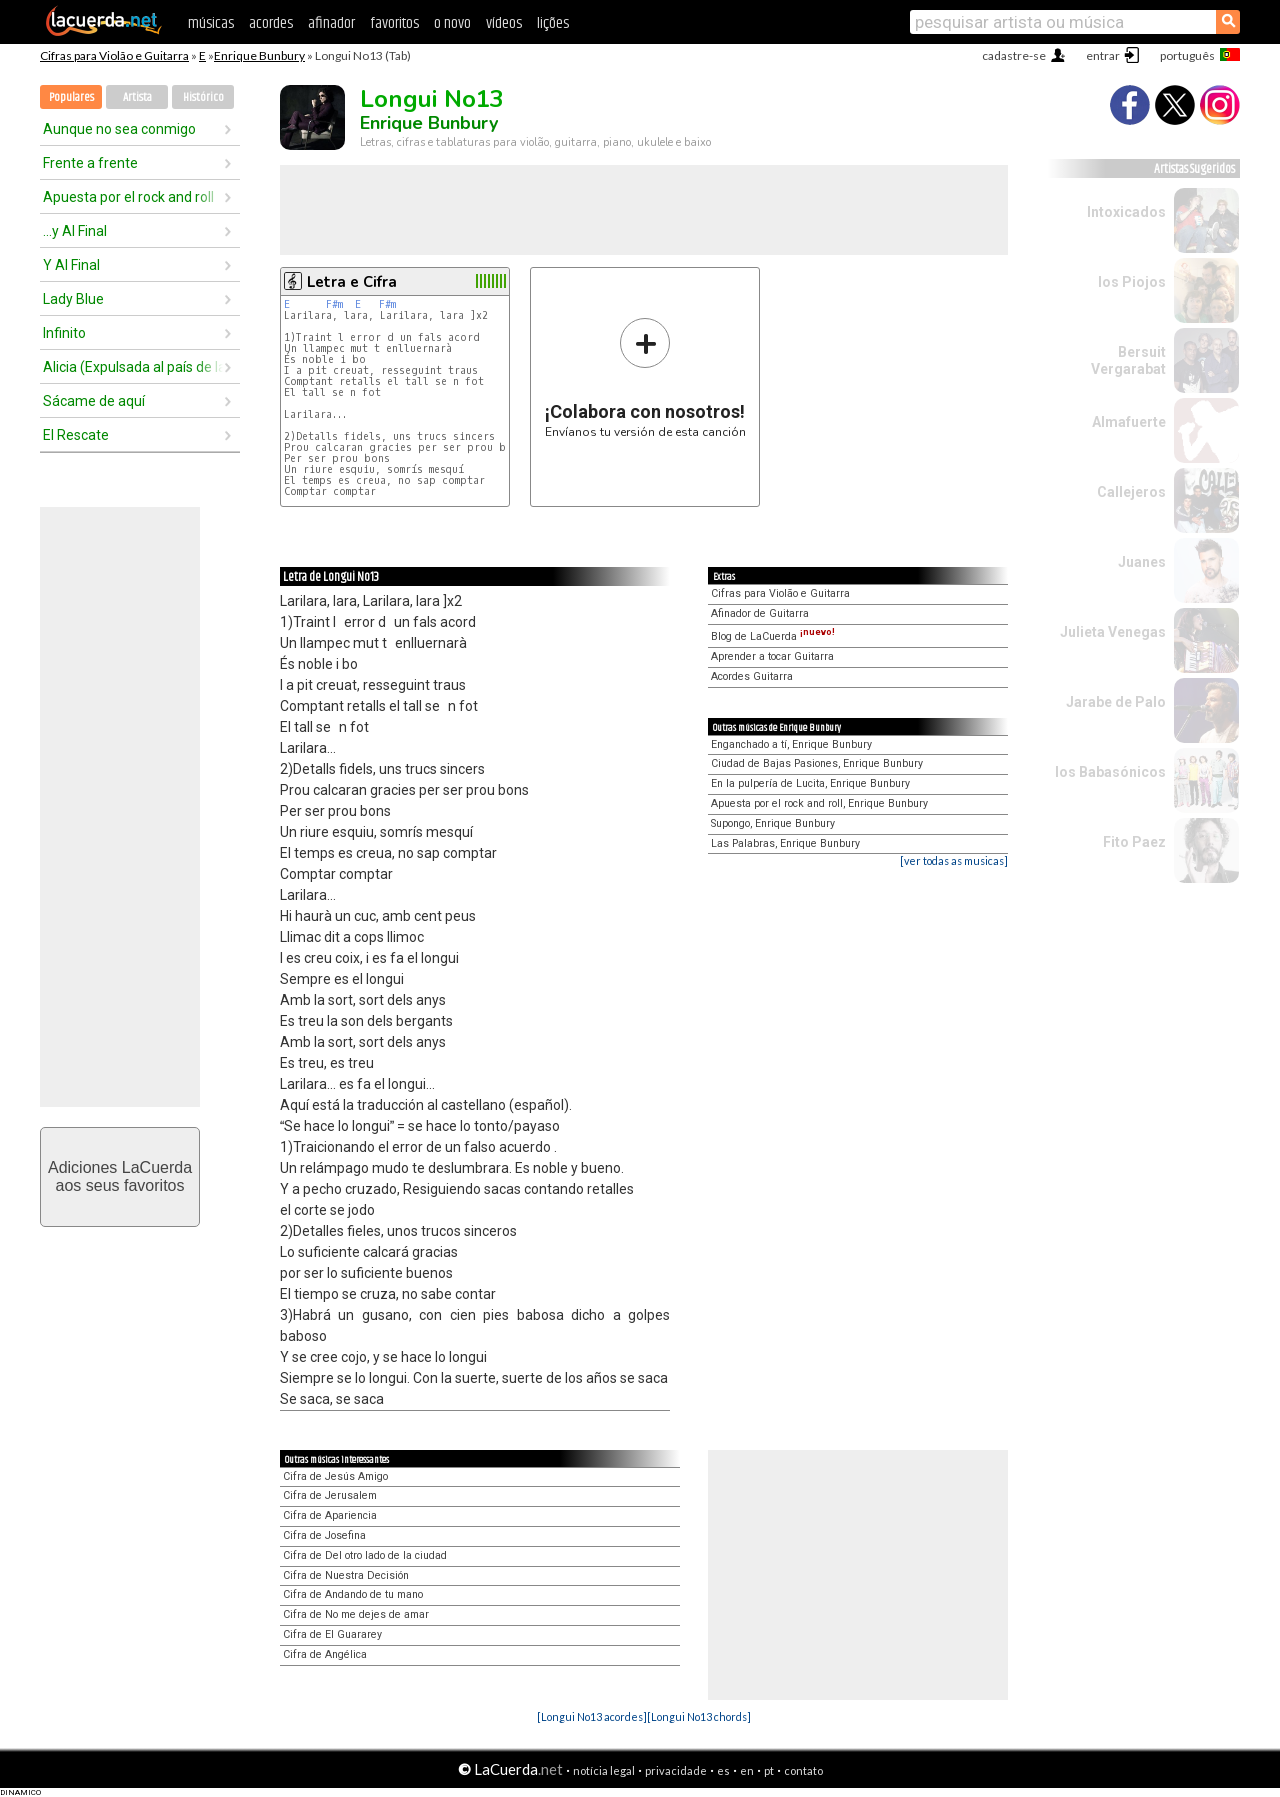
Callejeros (1131, 492)
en (747, 1770)
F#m (334, 304)
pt (769, 1770)
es (723, 1770)
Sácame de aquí (94, 401)
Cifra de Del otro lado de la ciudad (365, 1555)
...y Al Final (75, 231)
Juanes (1142, 562)
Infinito (64, 333)
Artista (137, 97)
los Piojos (1132, 282)
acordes (271, 23)
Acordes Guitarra (752, 676)
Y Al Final (71, 265)
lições (553, 23)
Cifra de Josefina (324, 1535)
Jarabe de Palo (1116, 702)
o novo (452, 23)
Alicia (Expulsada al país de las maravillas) (133, 367)
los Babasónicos (1110, 772)
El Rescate (76, 435)
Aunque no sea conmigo (119, 129)
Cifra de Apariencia (330, 1515)
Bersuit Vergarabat (1128, 360)
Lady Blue (73, 299)
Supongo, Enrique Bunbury (773, 823)
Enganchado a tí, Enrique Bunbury (791, 744)
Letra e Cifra (352, 282)
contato (803, 1770)
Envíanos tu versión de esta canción (645, 377)
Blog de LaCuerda (773, 636)
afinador (331, 23)
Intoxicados (1126, 212)
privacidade (676, 1770)
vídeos (504, 23)
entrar (1103, 55)
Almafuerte (1129, 422)
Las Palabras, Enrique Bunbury (785, 843)
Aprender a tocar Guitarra (772, 656)
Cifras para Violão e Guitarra (114, 55)
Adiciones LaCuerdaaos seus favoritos (120, 1176)
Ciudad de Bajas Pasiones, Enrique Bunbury (817, 763)
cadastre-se (1014, 55)
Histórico (203, 97)
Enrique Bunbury (259, 55)
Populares (71, 97)
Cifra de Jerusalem (330, 1495)
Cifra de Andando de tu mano (353, 1594)
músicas (211, 23)
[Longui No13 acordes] (592, 1716)
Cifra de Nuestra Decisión (346, 1575)
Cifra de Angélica (325, 1654)
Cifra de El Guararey (332, 1634)
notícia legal (604, 1770)
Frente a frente (90, 163)
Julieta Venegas (1113, 632)
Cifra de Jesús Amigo (335, 1476)
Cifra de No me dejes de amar (356, 1614)
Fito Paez (1134, 842)
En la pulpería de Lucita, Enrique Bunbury (810, 783)
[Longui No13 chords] (699, 1716)
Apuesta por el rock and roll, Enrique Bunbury (819, 803)
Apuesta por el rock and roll (128, 197)
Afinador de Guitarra (760, 613)
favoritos (394, 23)
